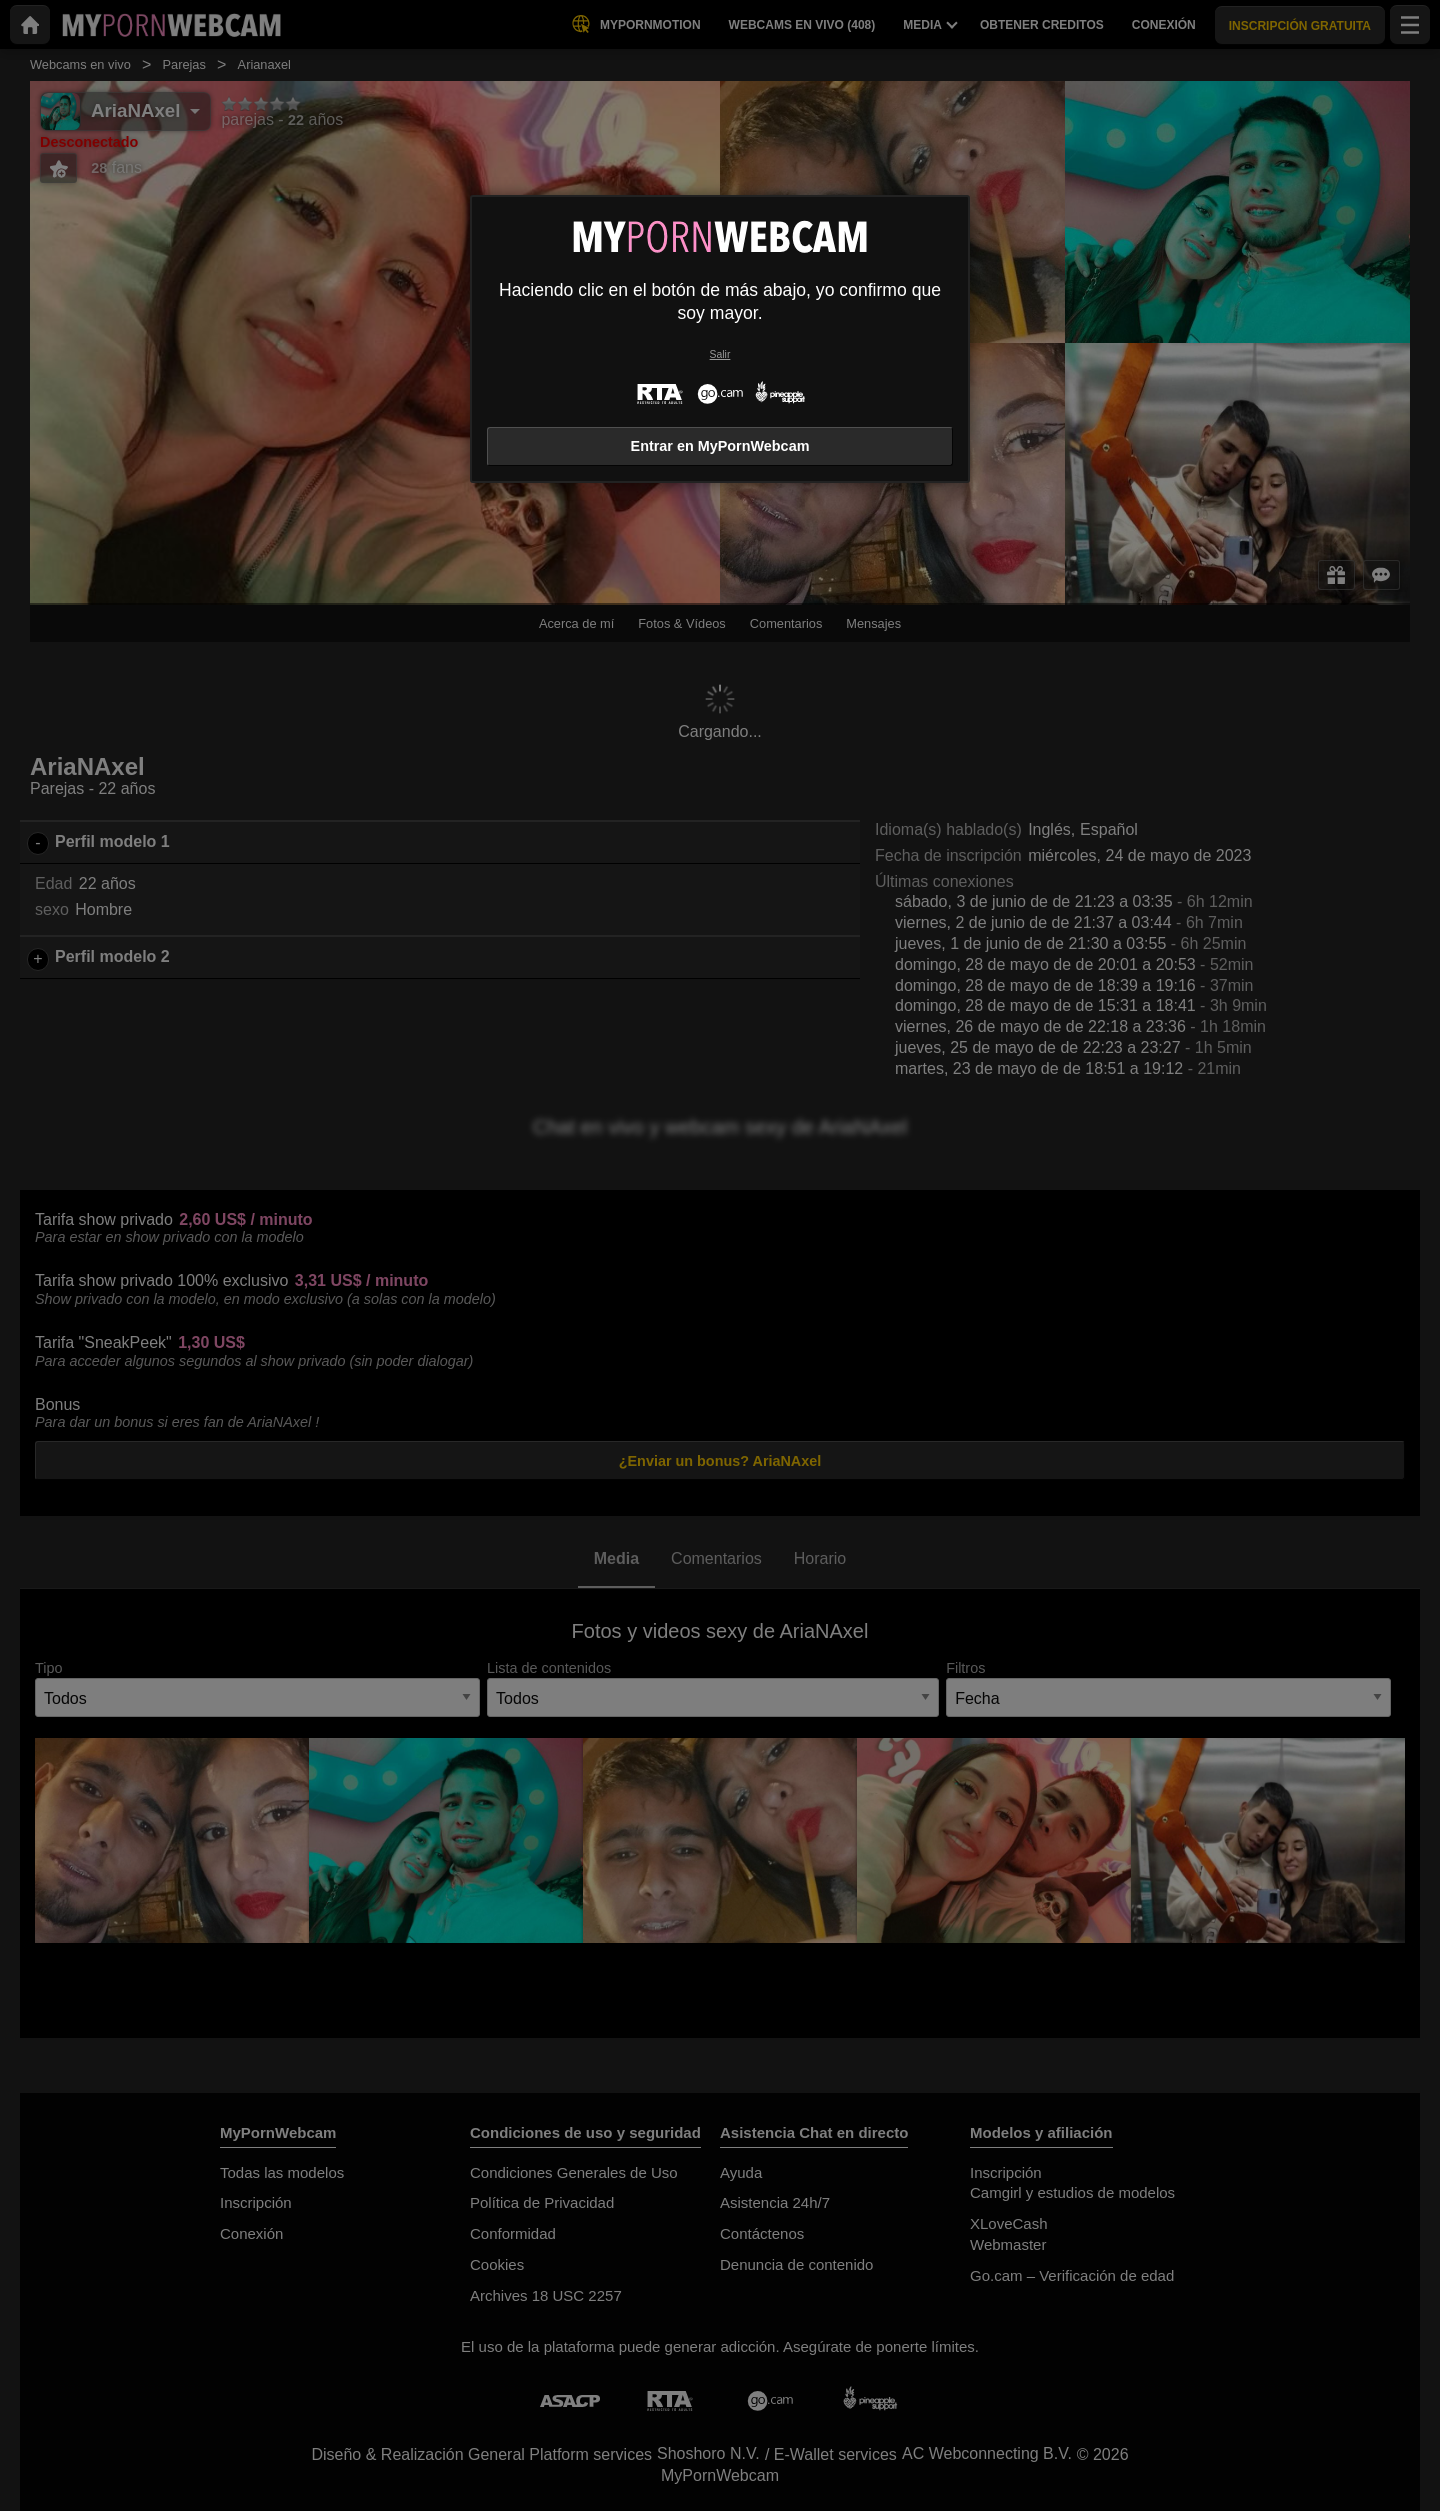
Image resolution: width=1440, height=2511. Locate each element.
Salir (720, 354)
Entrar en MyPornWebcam (720, 446)
